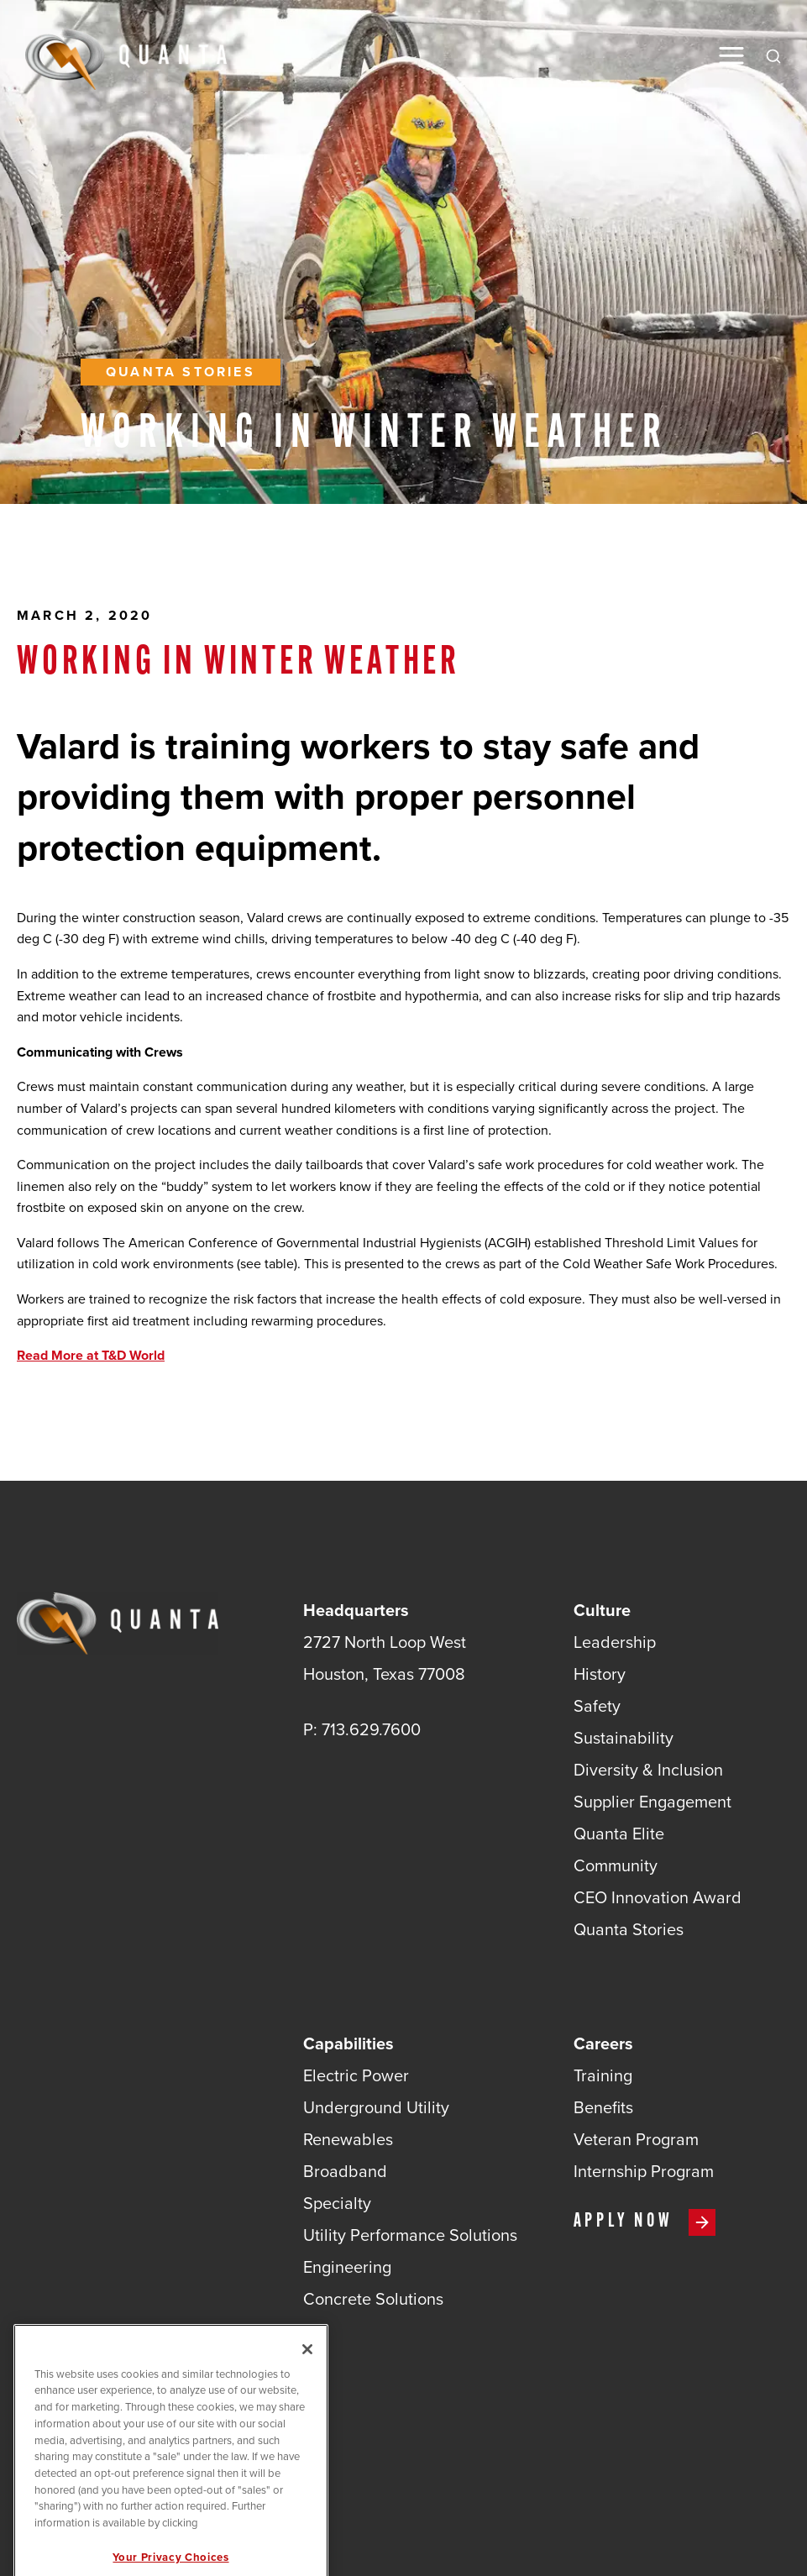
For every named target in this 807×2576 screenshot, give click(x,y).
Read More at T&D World (91, 1355)
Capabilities (348, 2043)
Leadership (615, 1642)
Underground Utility (376, 2107)
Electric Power (356, 2075)
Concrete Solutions (373, 2298)
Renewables (348, 2139)
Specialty (337, 2203)
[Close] (307, 2389)
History (600, 1674)
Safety (597, 1705)
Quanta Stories (180, 371)
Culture (602, 1610)
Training (603, 2075)
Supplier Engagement (652, 1801)
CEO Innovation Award (657, 1897)
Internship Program (644, 2171)
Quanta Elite (619, 1833)
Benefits (603, 2107)
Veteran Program (636, 2139)
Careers (603, 2043)
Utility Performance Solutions (410, 2235)
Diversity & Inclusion (648, 1769)
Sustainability (623, 1737)
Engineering (347, 2267)
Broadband (345, 2171)
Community (616, 1865)
